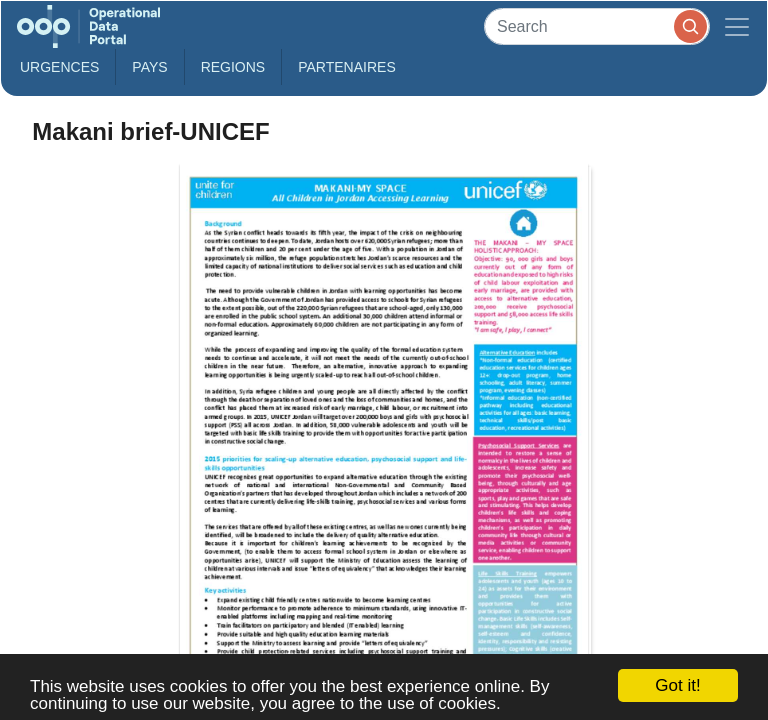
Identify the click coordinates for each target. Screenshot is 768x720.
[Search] (597, 26)
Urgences (59, 67)
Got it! (677, 685)
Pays (149, 67)
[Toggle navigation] (737, 26)
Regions (233, 67)
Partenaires (347, 67)
